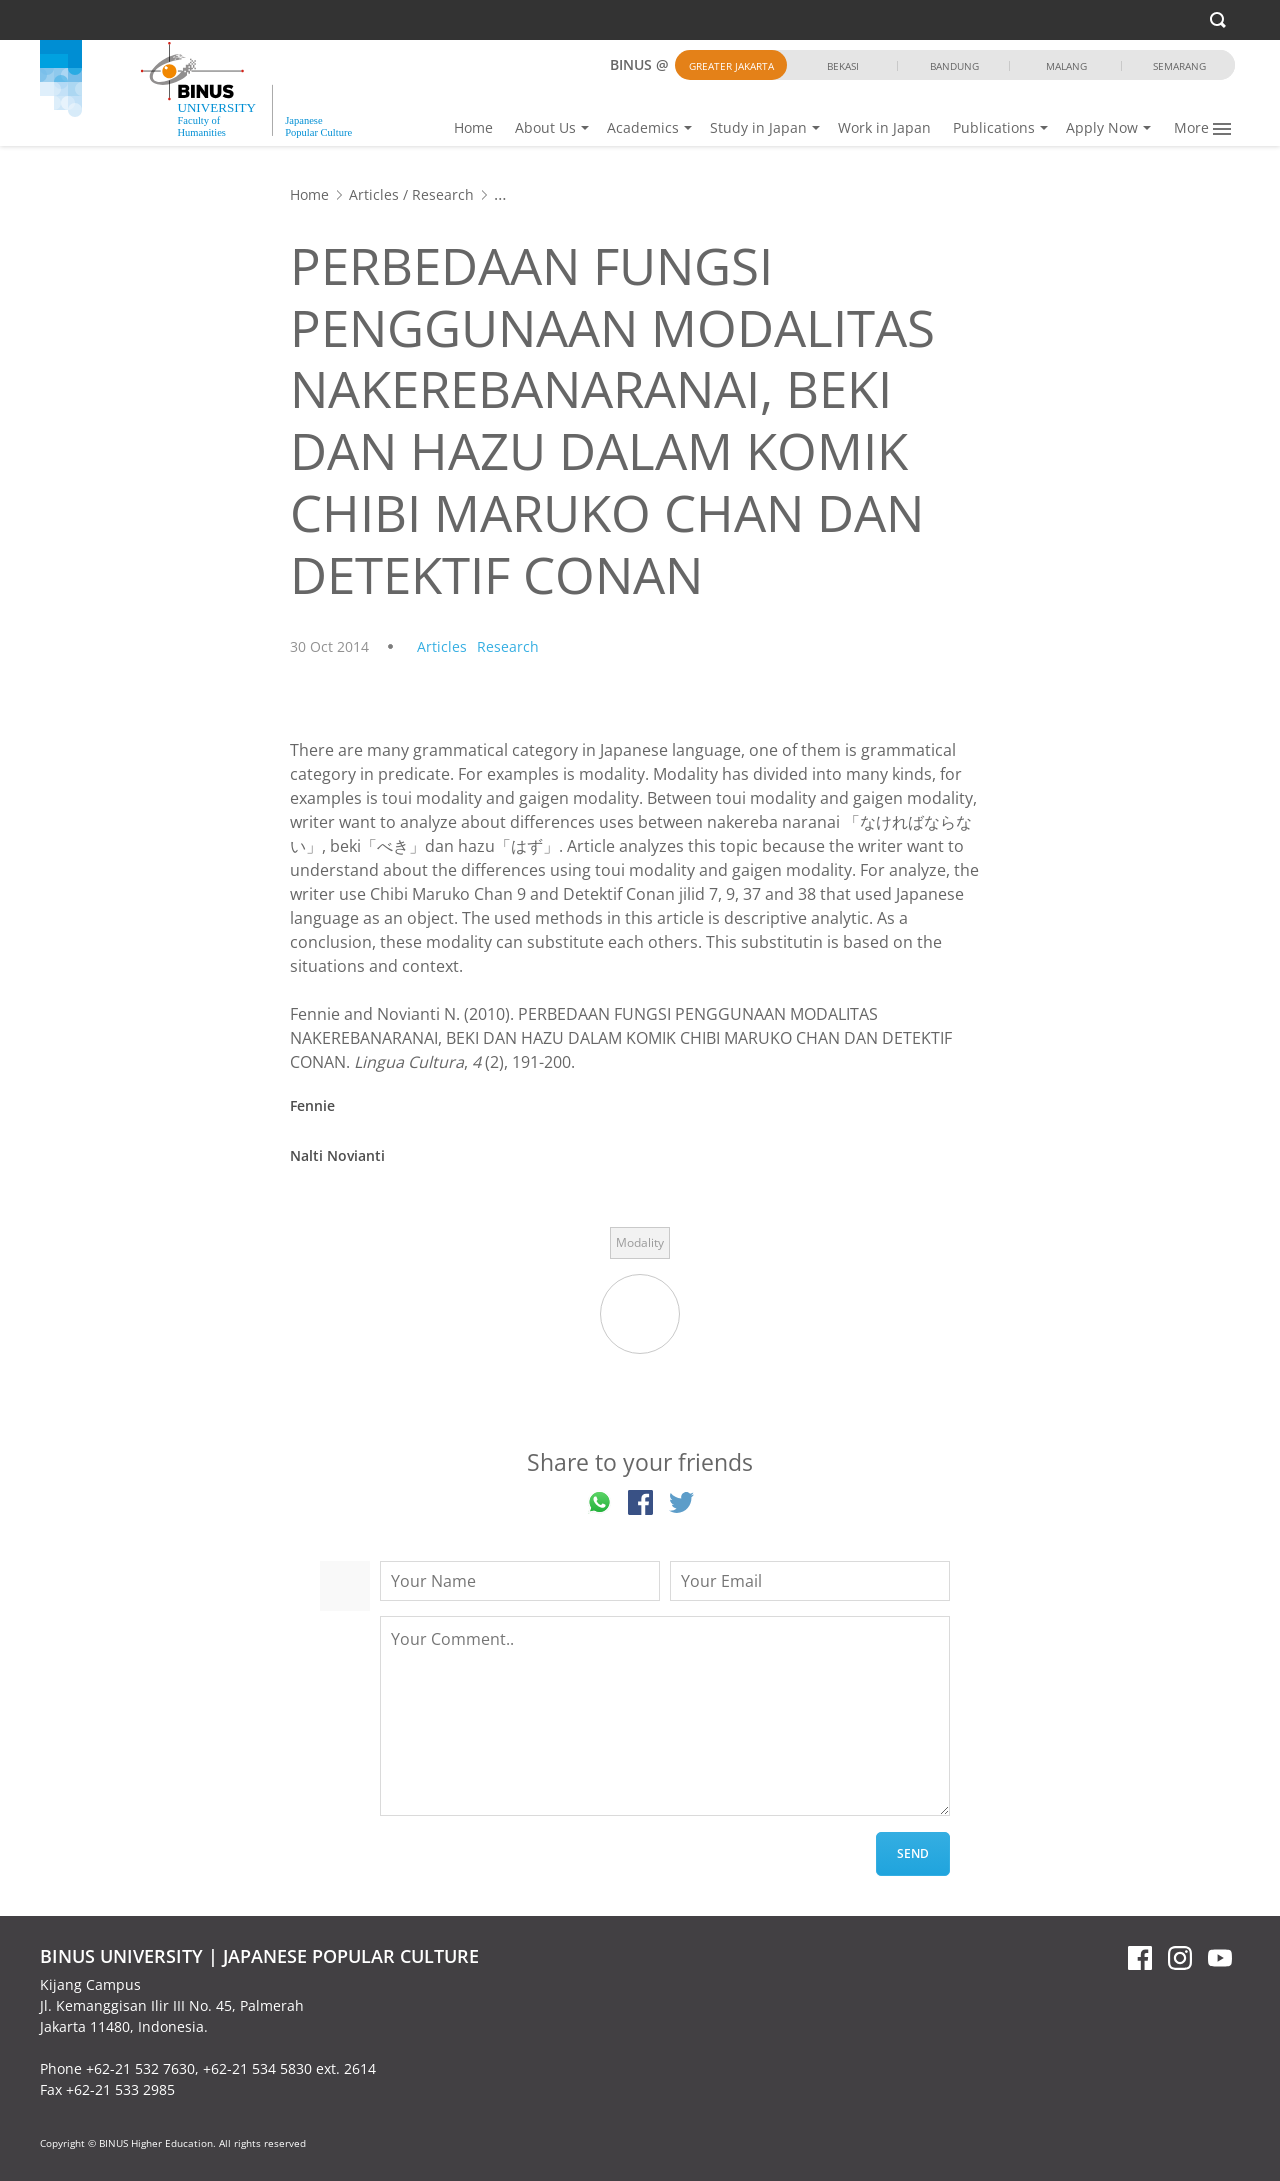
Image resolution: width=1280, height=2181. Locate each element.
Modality (640, 1242)
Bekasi (843, 66)
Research (443, 194)
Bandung (954, 66)
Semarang (1179, 66)
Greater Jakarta (731, 66)
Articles (374, 194)
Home (473, 127)
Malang (1066, 66)
